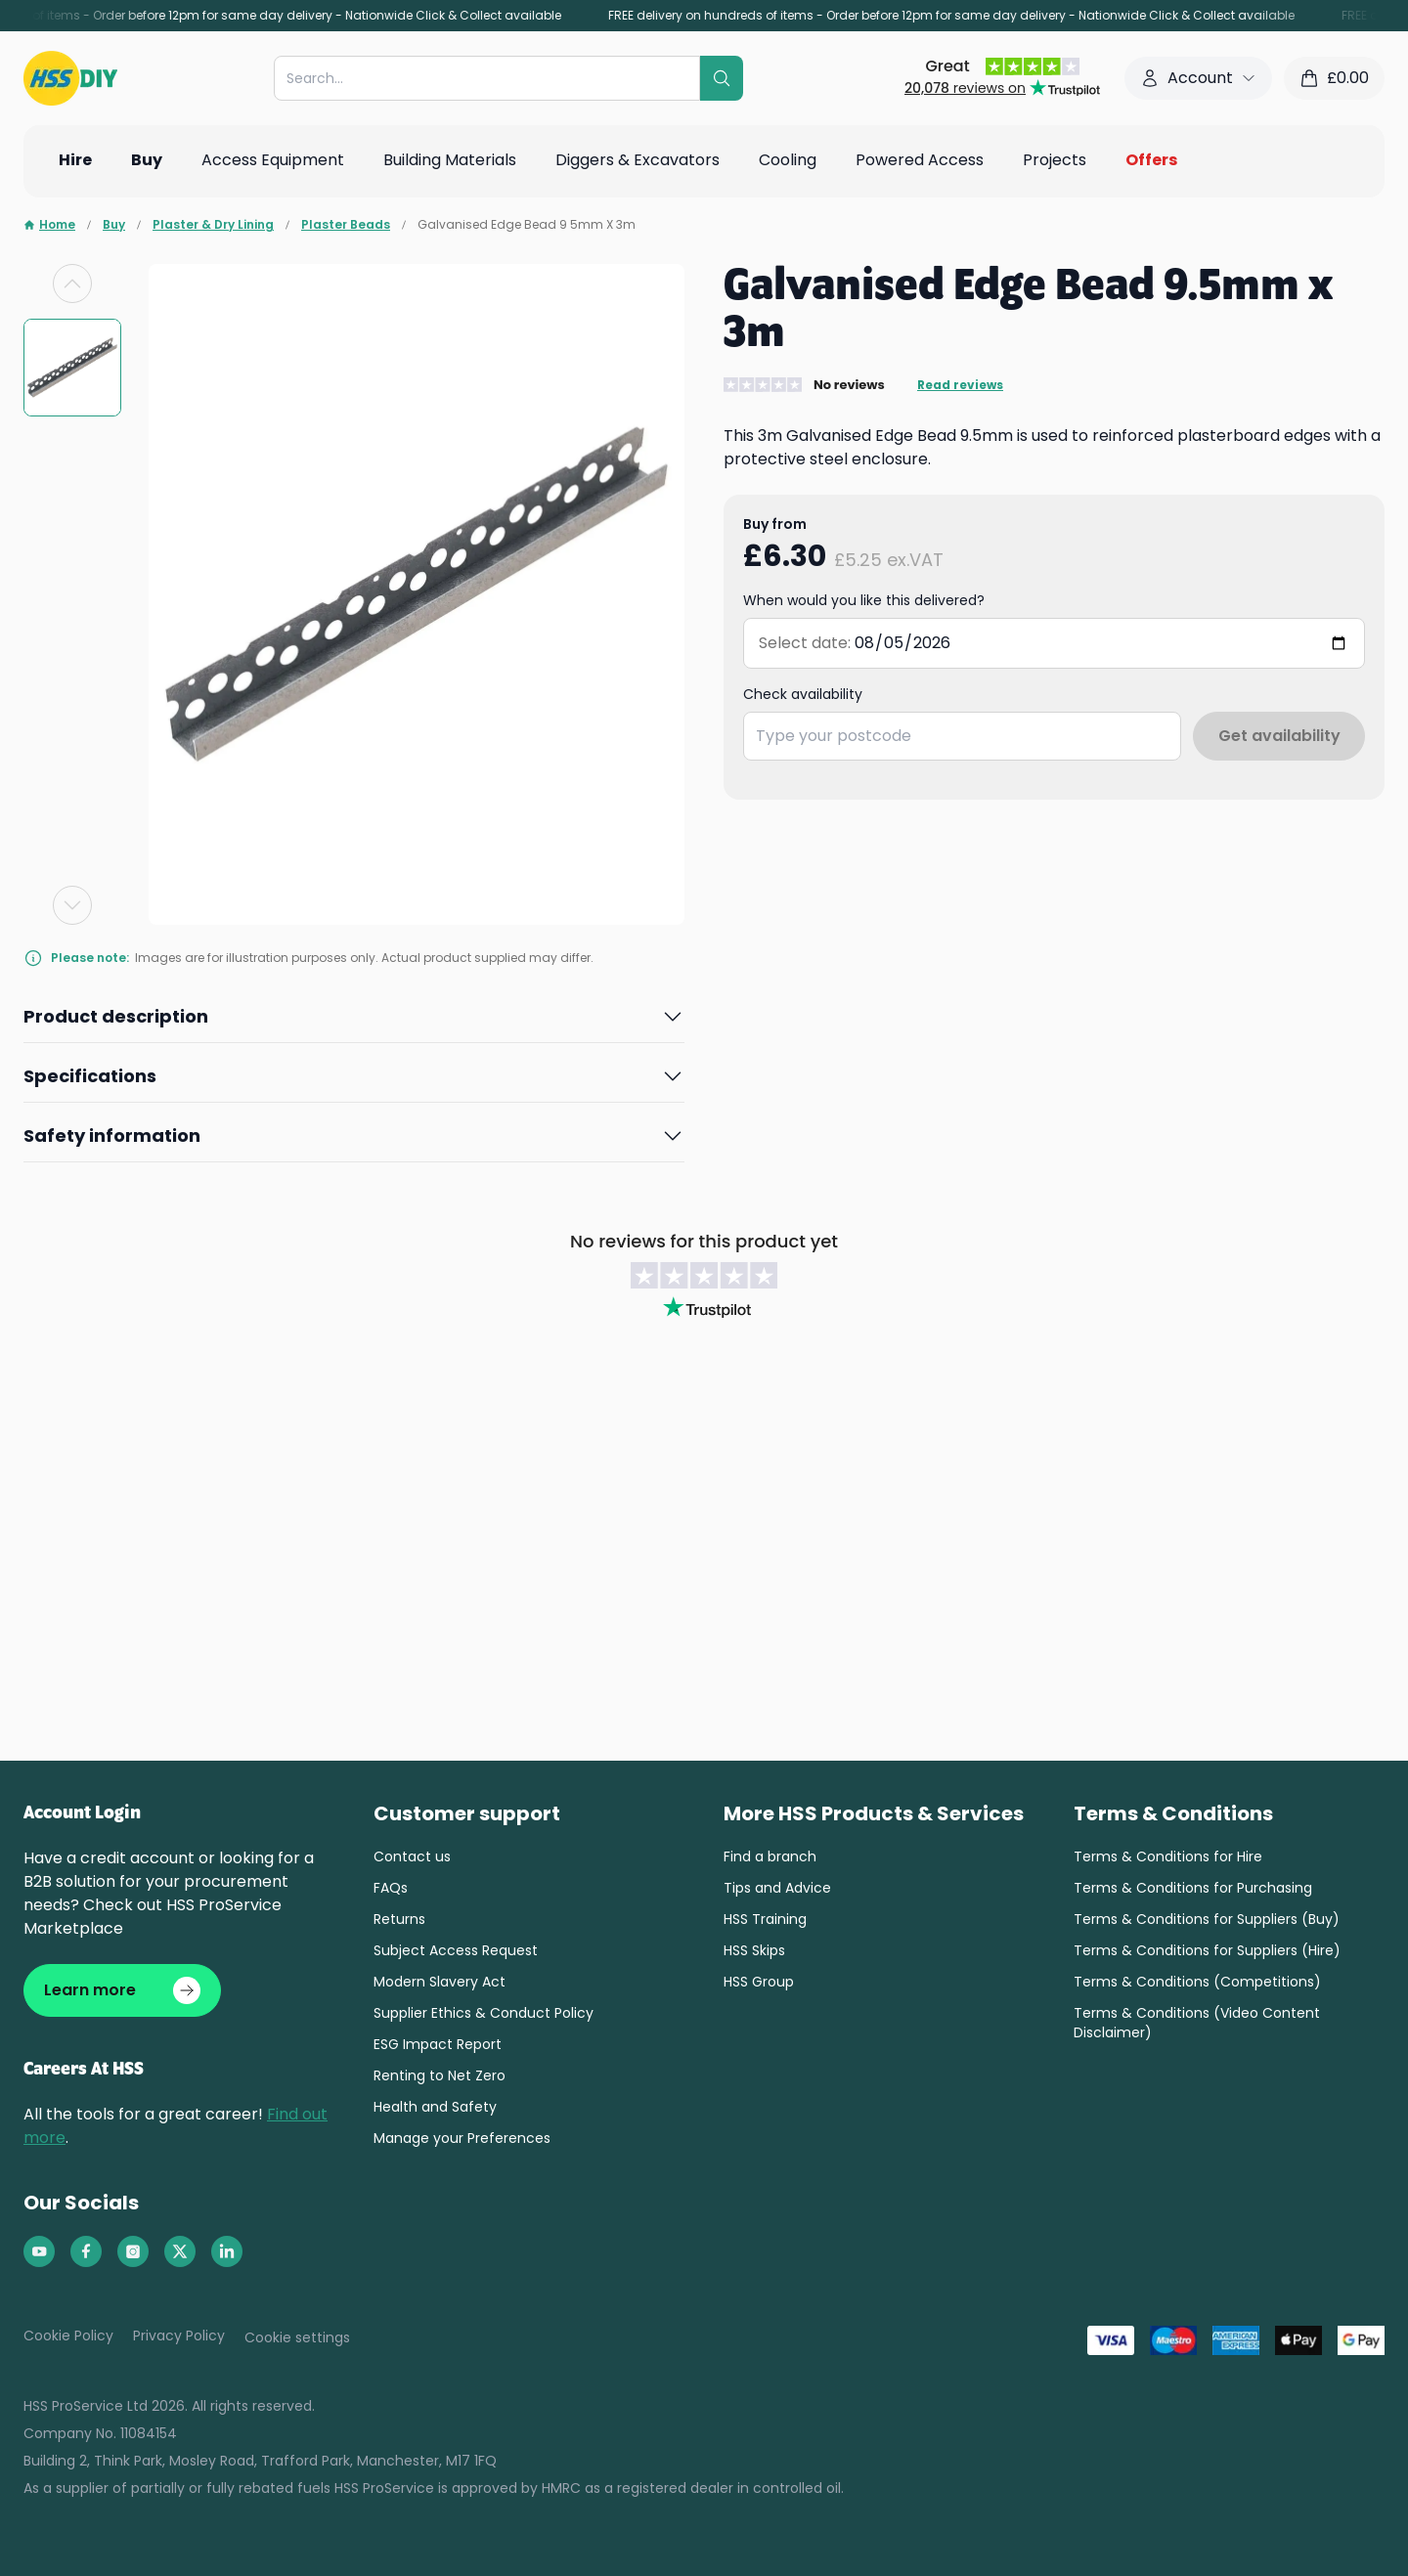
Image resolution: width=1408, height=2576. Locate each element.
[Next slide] (72, 905)
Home (49, 225)
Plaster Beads (345, 225)
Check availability (802, 694)
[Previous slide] (72, 283)
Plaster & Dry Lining (213, 225)
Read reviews (960, 385)
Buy (114, 225)
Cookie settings (297, 2337)
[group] (72, 367)
